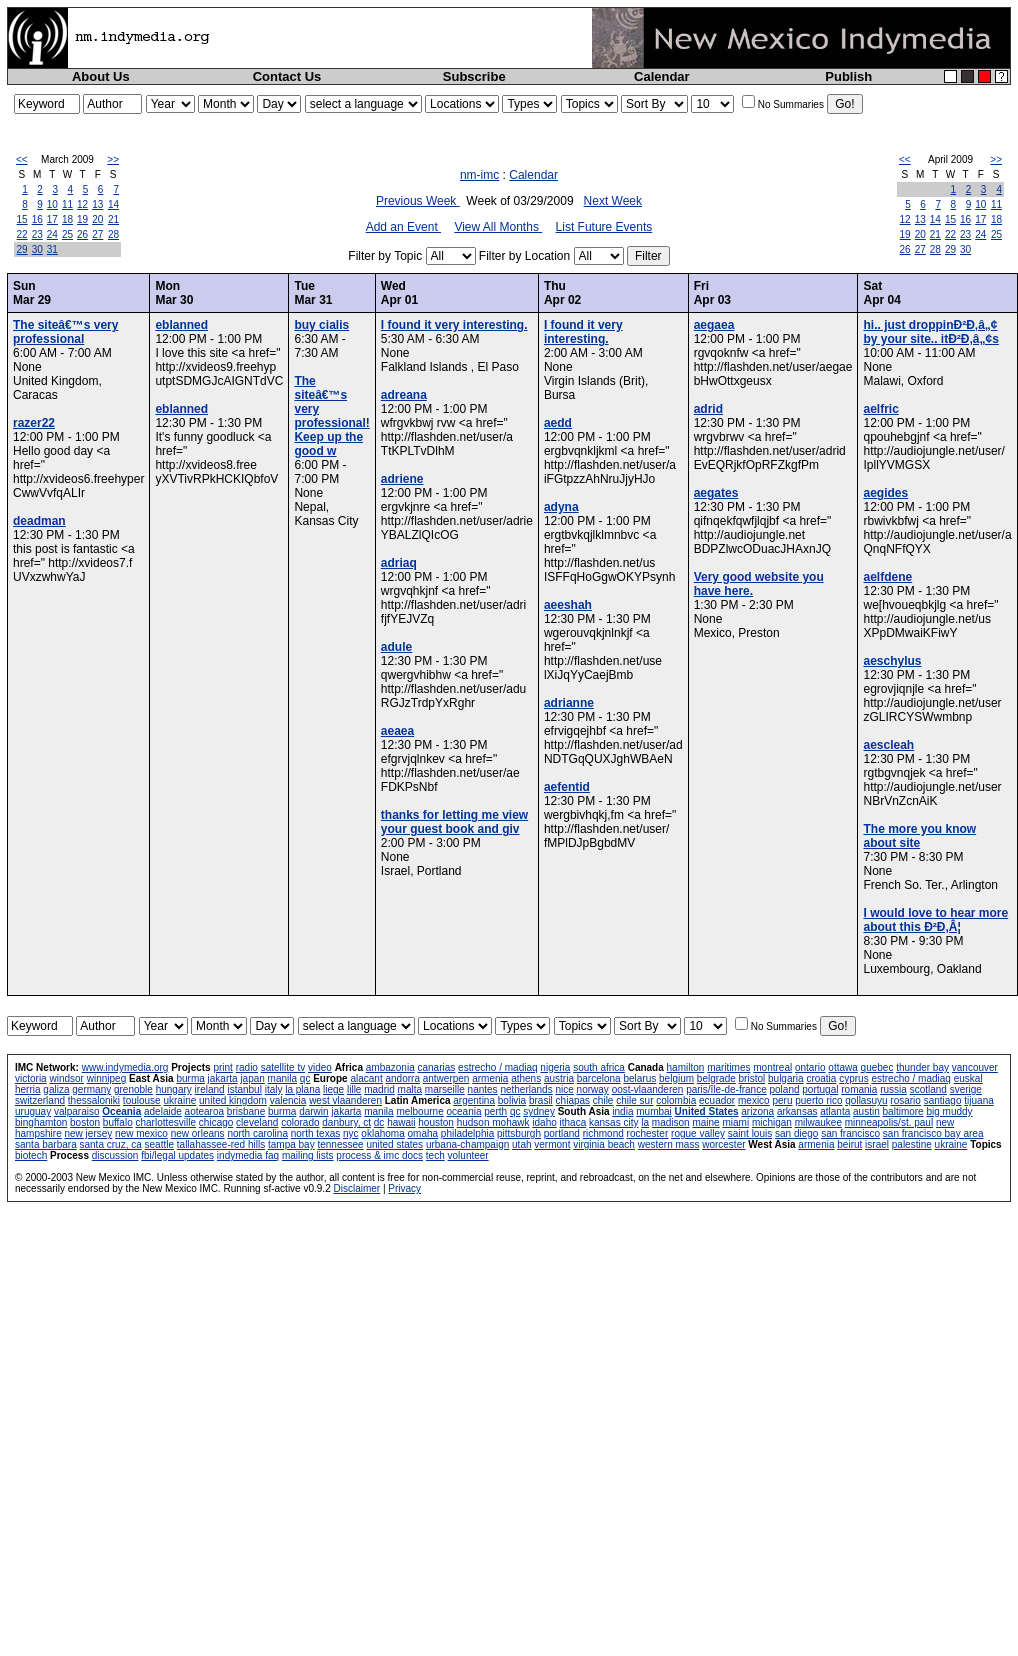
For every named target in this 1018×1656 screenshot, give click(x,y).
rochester (648, 1133)
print (222, 1067)
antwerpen (446, 1078)
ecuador (717, 1100)
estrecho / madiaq (498, 1067)
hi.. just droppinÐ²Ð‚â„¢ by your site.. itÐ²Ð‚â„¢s (930, 332)
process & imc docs (379, 1155)
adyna (561, 507)
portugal (820, 1089)
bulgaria (786, 1078)
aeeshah (568, 605)
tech (435, 1155)
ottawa (842, 1067)
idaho (544, 1122)
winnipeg (106, 1078)
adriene (402, 479)
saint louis (750, 1133)
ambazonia (390, 1067)
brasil (541, 1100)
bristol (752, 1078)
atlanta (835, 1111)
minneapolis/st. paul (889, 1122)
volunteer (468, 1155)
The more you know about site (919, 836)
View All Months (498, 227)
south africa (599, 1067)
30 (37, 249)
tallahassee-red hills (221, 1144)
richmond (603, 1133)
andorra (402, 1078)
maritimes (728, 1067)
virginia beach (604, 1144)
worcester (723, 1144)
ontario (810, 1067)
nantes (483, 1089)
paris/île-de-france (726, 1089)
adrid (708, 409)
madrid (379, 1089)
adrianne (569, 703)
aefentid (567, 787)
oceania (463, 1111)
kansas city (613, 1122)
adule (396, 647)
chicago (216, 1122)
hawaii (401, 1122)
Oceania (121, 1111)
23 (37, 234)
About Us (101, 76)
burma (190, 1078)
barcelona (599, 1078)
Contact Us (287, 76)
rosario (905, 1100)
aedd (558, 423)
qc (305, 1078)
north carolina (257, 1133)
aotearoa (204, 1111)
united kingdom (233, 1100)
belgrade (716, 1078)
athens (526, 1078)
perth (495, 1111)
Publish (848, 76)
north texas (315, 1133)
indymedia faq (248, 1155)
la (645, 1122)
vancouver (975, 1067)
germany (91, 1089)
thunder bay (922, 1067)
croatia (821, 1078)
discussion (115, 1155)
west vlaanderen (345, 1100)
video (320, 1067)
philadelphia (467, 1133)
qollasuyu (866, 1100)
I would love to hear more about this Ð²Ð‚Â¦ (935, 920)
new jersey (88, 1133)
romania (859, 1089)
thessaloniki (94, 1100)
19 (82, 219)
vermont (552, 1144)
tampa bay (291, 1144)
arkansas (797, 1111)
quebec (877, 1067)
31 (52, 249)
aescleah (888, 745)
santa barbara (46, 1144)
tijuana (978, 1100)
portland (562, 1133)
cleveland (257, 1122)
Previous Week (418, 201)
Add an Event (403, 227)
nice (564, 1089)
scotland (928, 1089)
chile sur (634, 1100)
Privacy (404, 1188)
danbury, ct (346, 1122)
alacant (366, 1078)
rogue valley (698, 1133)
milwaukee (818, 1122)
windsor (66, 1078)
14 (113, 204)
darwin (313, 1111)
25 (67, 234)
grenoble (133, 1089)
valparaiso (77, 1111)
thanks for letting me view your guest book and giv (454, 822)
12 (82, 204)
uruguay (33, 1111)
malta (410, 1089)
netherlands (526, 1089)
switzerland (40, 1100)
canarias (436, 1067)
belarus (639, 1078)
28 (113, 234)
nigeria (555, 1067)
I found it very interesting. (454, 325)
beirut (849, 1144)
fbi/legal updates (177, 1155)
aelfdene (887, 577)
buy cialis (321, 325)
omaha (423, 1133)
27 (97, 234)
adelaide (163, 1111)
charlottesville (165, 1122)
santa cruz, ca (111, 1144)
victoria (31, 1078)
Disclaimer (356, 1188)
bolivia (512, 1100)
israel (877, 1144)
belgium (676, 1078)
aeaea (397, 731)
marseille (445, 1089)
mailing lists (308, 1155)
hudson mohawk (493, 1122)
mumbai (654, 1111)
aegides (885, 493)
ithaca (573, 1122)
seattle (159, 1144)
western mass (669, 1144)
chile (603, 1100)
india (622, 1111)
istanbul (244, 1089)
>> (113, 159)
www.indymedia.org (125, 1067)
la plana (302, 1089)
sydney (539, 1111)
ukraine (179, 1100)
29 (22, 249)
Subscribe (474, 76)
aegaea (714, 325)
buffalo (118, 1122)
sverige (966, 1089)
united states (394, 1144)
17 (52, 219)
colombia (676, 1100)
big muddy (949, 1111)
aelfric (880, 409)
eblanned (181, 325)
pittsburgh (519, 1133)
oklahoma (382, 1133)
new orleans (198, 1133)
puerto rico (818, 1100)
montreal (772, 1067)
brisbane (246, 1111)
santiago (943, 1100)
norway (593, 1089)
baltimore (903, 1111)
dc (379, 1122)
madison (671, 1122)
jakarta (223, 1078)
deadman (39, 521)
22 (22, 234)
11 (67, 204)
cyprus (853, 1078)
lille (354, 1089)
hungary (174, 1089)
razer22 (34, 423)
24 (52, 234)
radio (247, 1067)
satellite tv (283, 1067)
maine (705, 1122)
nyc (351, 1133)
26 (82, 234)
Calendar (662, 76)
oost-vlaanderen (648, 1089)
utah (521, 1144)
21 (113, 219)
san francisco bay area (933, 1133)
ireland (210, 1089)
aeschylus (892, 661)
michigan (772, 1122)
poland (785, 1089)
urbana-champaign (467, 1144)
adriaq (399, 563)
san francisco (850, 1133)
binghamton (41, 1122)
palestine (912, 1144)
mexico (754, 1100)
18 (67, 219)
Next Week (613, 201)
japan (252, 1078)
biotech (31, 1155)
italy (274, 1089)
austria (559, 1078)
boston (85, 1122)
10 (52, 204)
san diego (796, 1133)
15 (22, 219)
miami (735, 1122)
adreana (404, 395)
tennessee (340, 1144)
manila (282, 1078)
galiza (56, 1089)
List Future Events (604, 227)
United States (707, 1111)
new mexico (141, 1133)
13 (97, 204)
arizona (757, 1111)
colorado (300, 1122)
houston (436, 1122)
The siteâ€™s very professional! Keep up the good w (331, 416)
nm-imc (479, 175)
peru (782, 1100)
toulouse (142, 1100)
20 (97, 219)
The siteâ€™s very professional (65, 332)
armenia (490, 1078)
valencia (288, 1100)
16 (37, 219)
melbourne (419, 1111)
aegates (716, 493)
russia (893, 1089)
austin (866, 1111)
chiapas (573, 1100)
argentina (474, 1100)
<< (22, 159)
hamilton (686, 1067)
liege (333, 1089)
